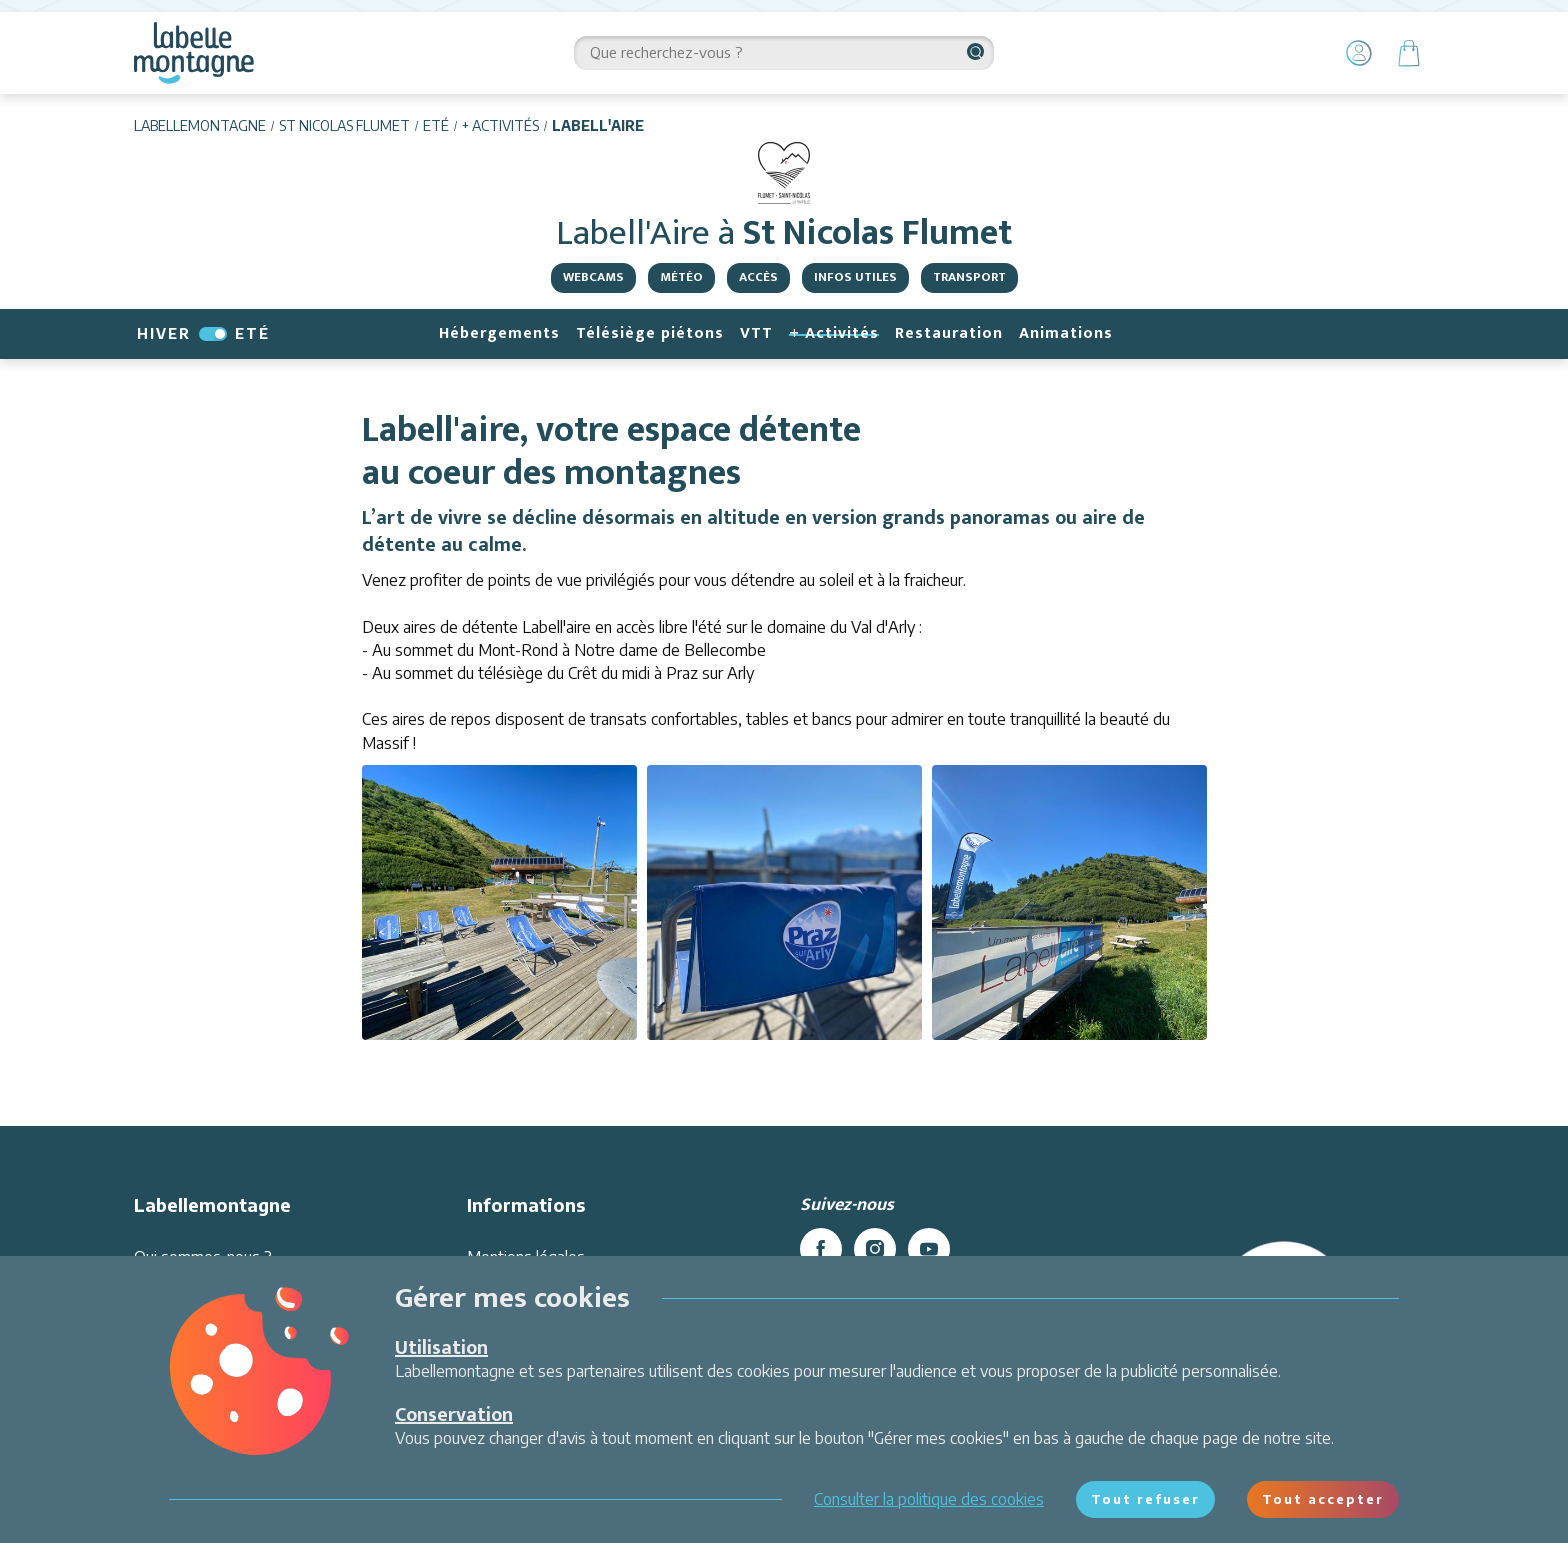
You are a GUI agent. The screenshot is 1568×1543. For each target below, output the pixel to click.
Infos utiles (855, 277)
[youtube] (929, 1249)
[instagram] (875, 1249)
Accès (758, 277)
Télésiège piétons (650, 333)
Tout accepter (1323, 1499)
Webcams (593, 277)
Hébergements (499, 333)
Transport (969, 277)
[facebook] (821, 1249)
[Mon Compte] (1359, 53)
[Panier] (1409, 53)
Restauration (949, 333)
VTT (756, 333)
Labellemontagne (200, 125)
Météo (681, 277)
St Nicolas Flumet (344, 125)
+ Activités (500, 125)
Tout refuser (1145, 1499)
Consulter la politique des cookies (929, 1499)
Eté (436, 125)
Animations (1066, 333)
